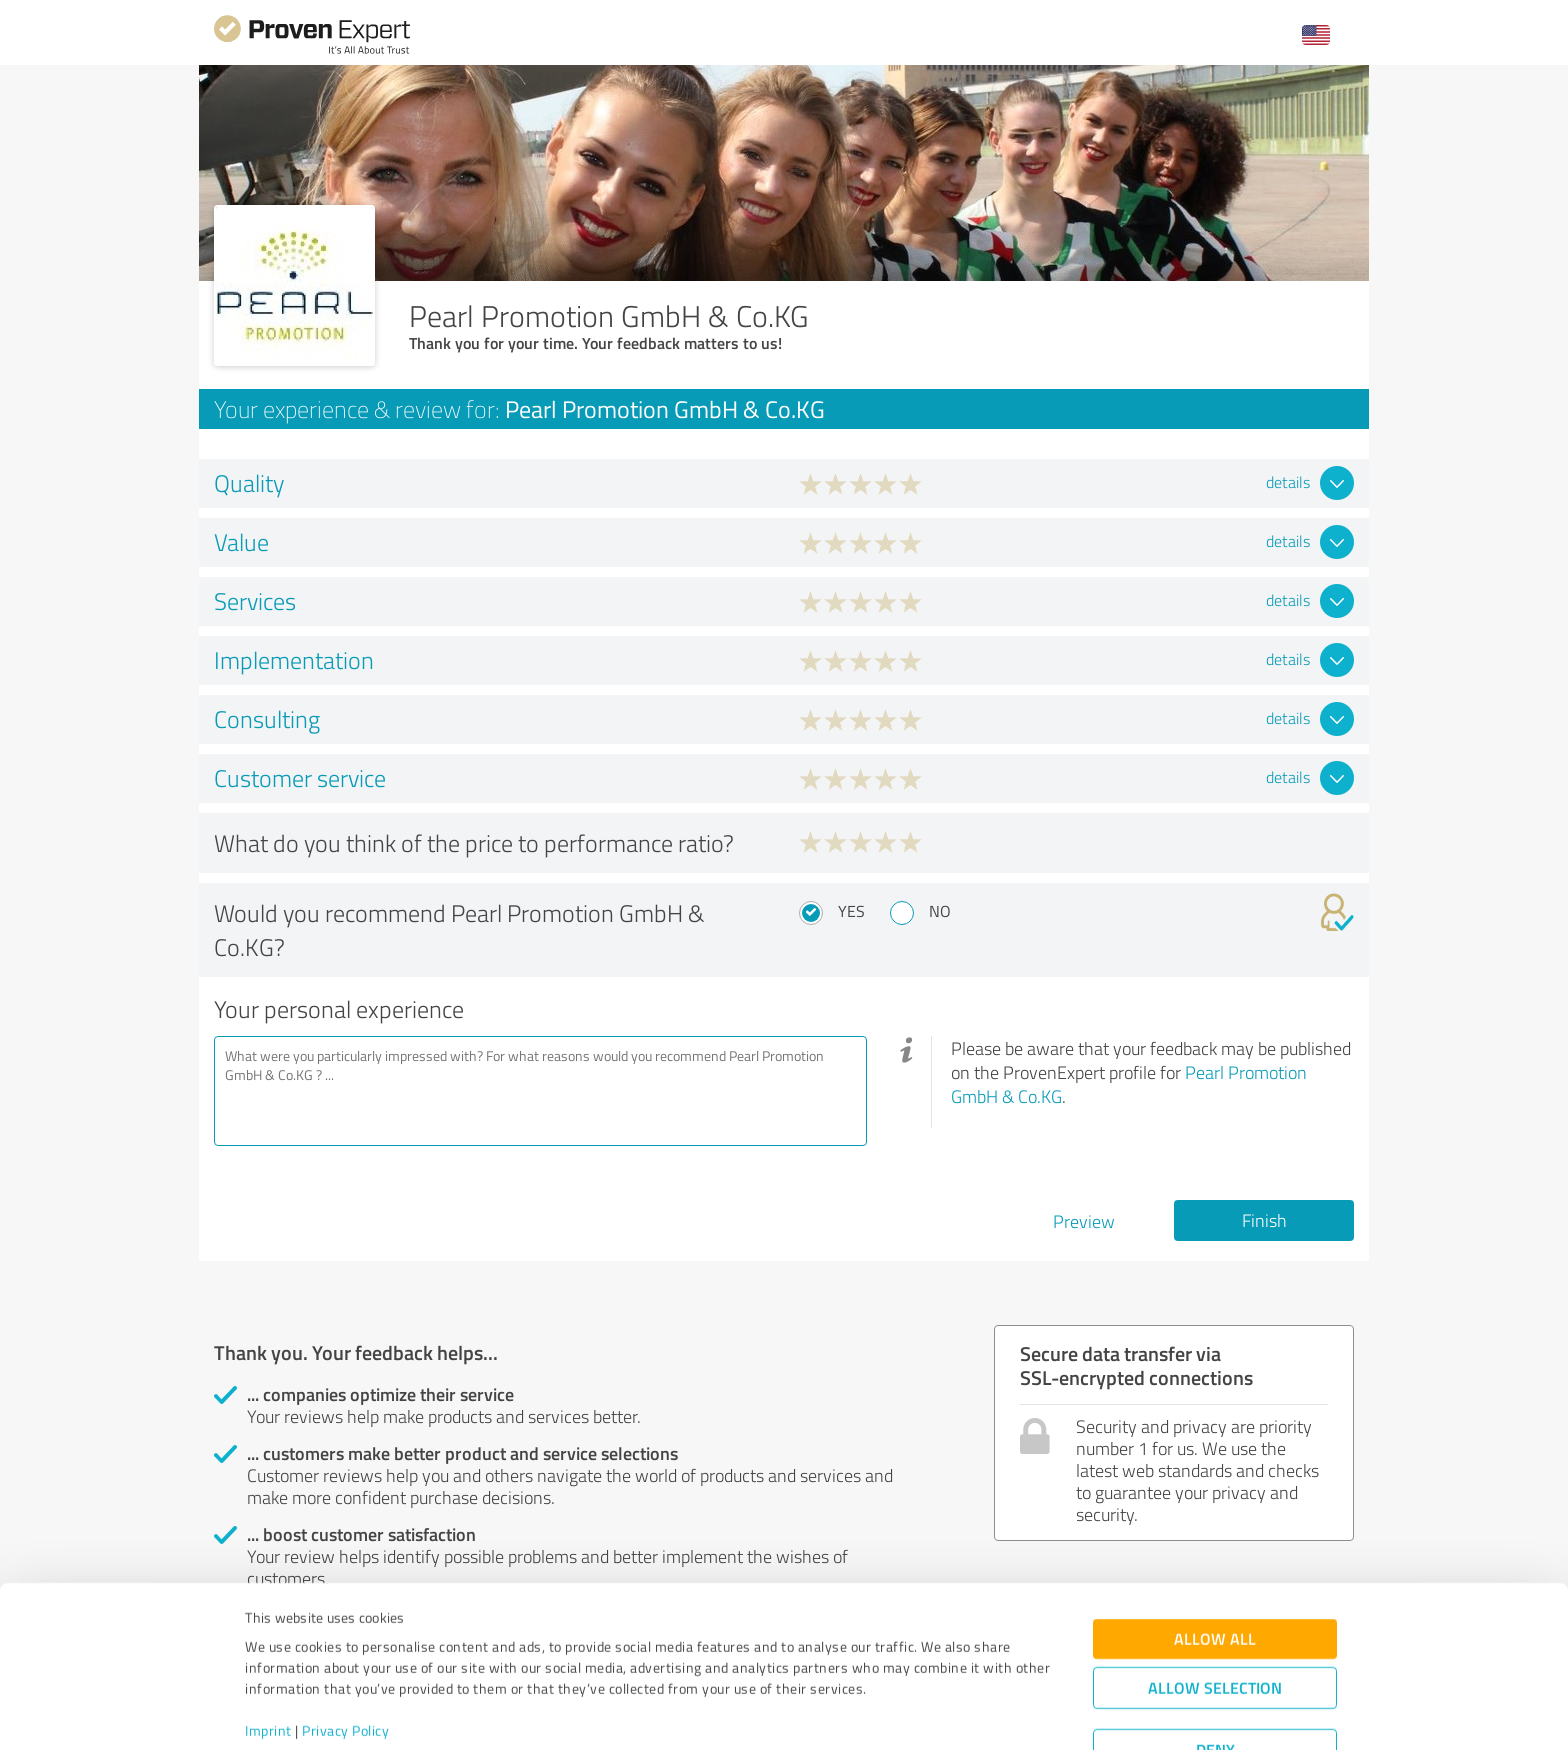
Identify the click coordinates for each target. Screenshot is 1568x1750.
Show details (909, 1712)
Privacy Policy (345, 1656)
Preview (1084, 1221)
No (940, 911)
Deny (1215, 1675)
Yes (851, 911)
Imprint (268, 1656)
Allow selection (1215, 1613)
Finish (1264, 1220)
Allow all (1215, 1564)
